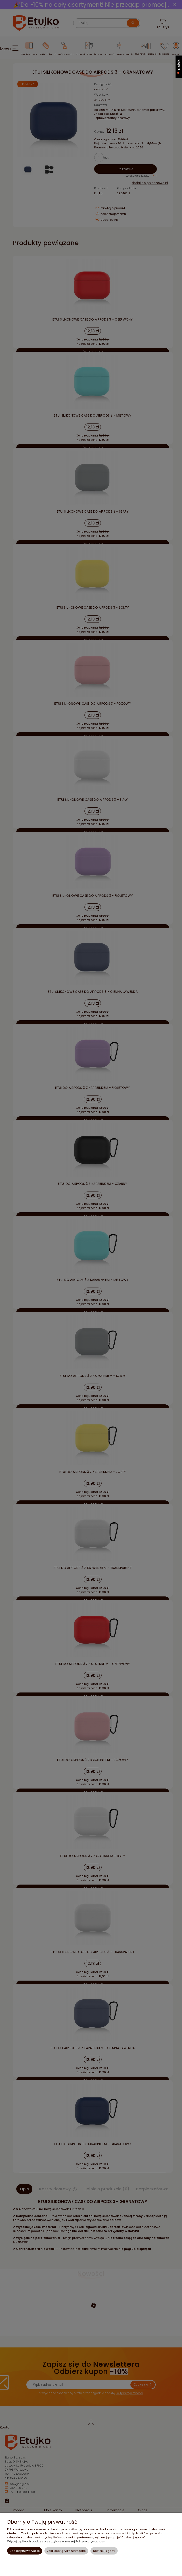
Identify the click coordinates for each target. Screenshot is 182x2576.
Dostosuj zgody (104, 2551)
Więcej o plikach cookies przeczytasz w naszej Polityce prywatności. (56, 2541)
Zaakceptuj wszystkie (25, 2551)
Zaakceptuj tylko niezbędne (66, 2551)
